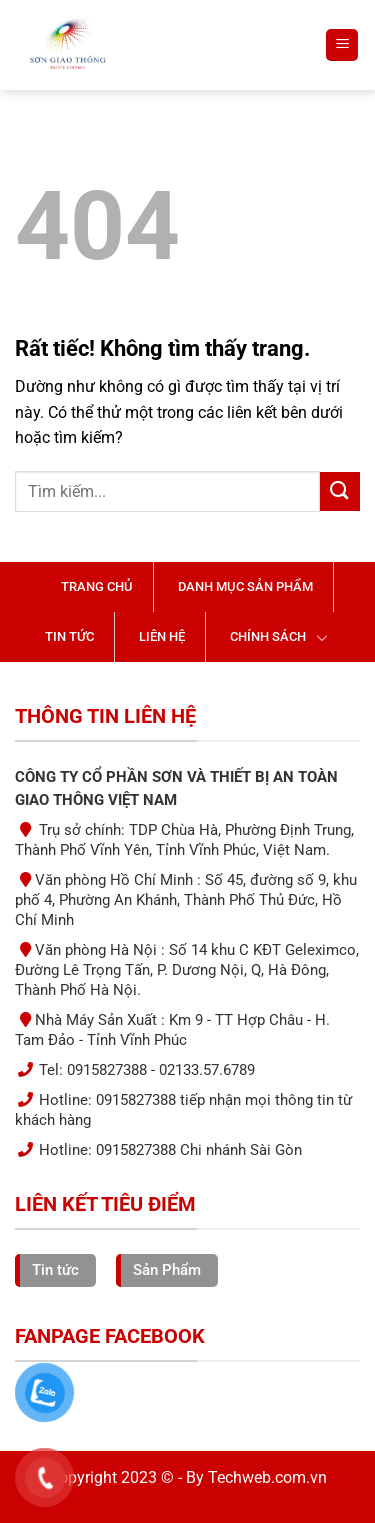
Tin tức (69, 636)
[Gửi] (340, 491)
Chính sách (268, 636)
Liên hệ (162, 636)
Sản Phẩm (167, 1270)
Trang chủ (97, 586)
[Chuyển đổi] (323, 637)
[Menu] (342, 45)
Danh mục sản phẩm (245, 586)
